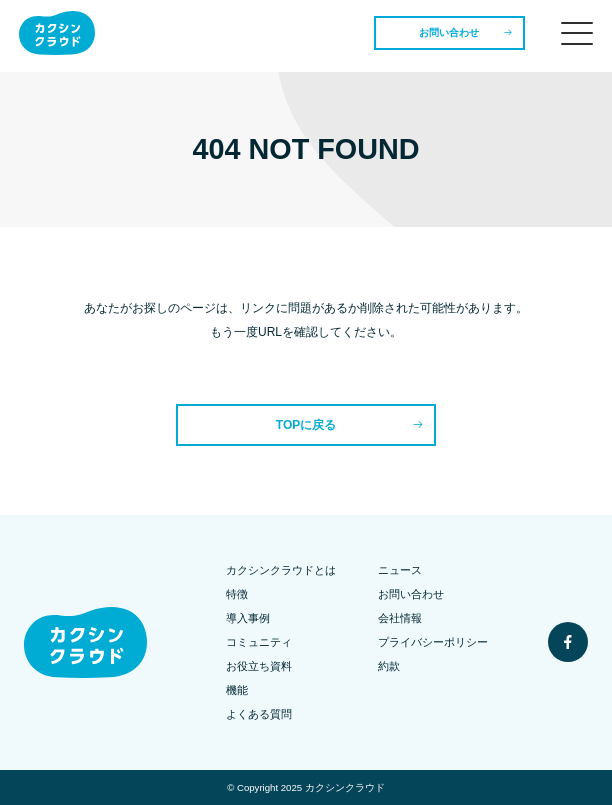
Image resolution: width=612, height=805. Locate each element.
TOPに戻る (306, 425)
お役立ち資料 (259, 666)
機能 (237, 690)
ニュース (400, 570)
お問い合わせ (449, 32)
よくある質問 (259, 714)
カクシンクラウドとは (281, 570)
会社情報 (400, 618)
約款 (389, 666)
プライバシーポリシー (433, 642)
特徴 (237, 594)
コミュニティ (259, 642)
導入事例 (248, 618)
